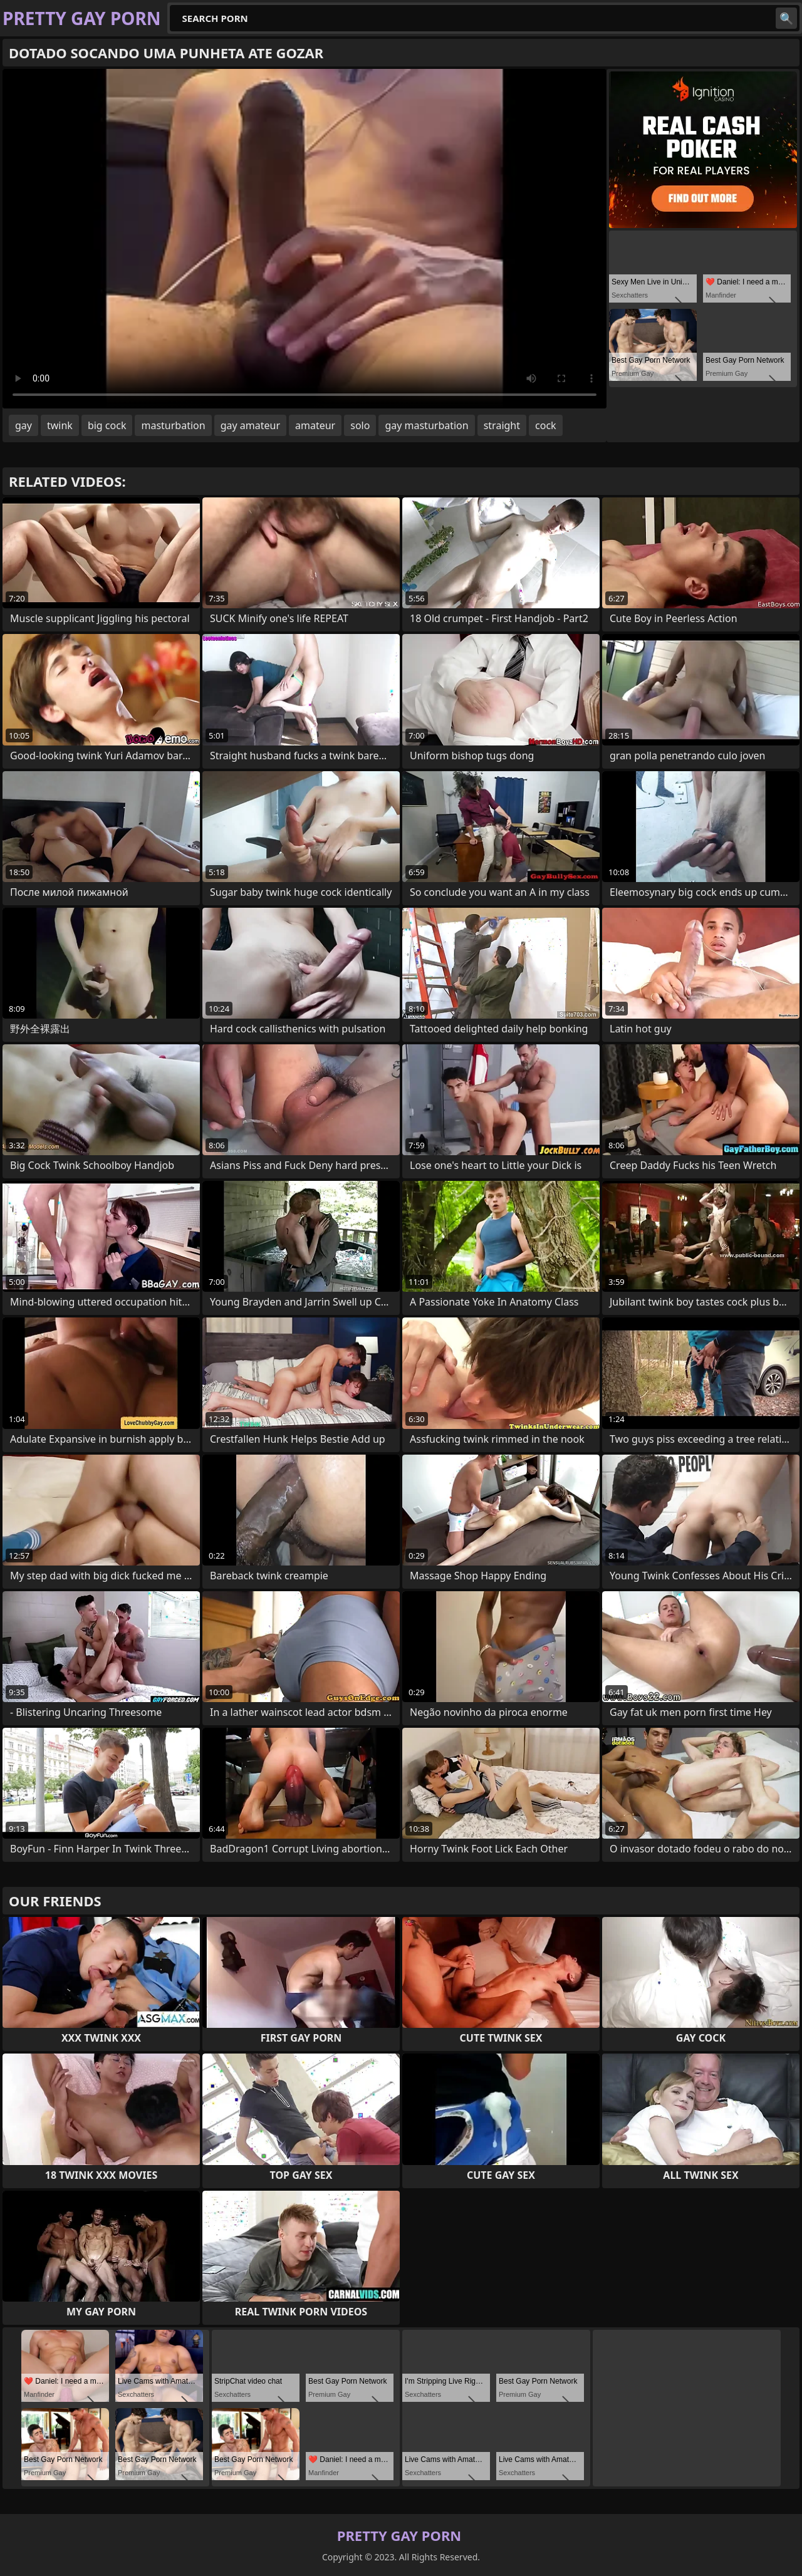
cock (545, 425)
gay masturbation (426, 425)
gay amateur (250, 425)
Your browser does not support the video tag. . (305, 238)
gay (23, 425)
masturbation (173, 425)
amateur (315, 425)
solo (360, 425)
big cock (107, 425)
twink (60, 425)
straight (502, 425)
